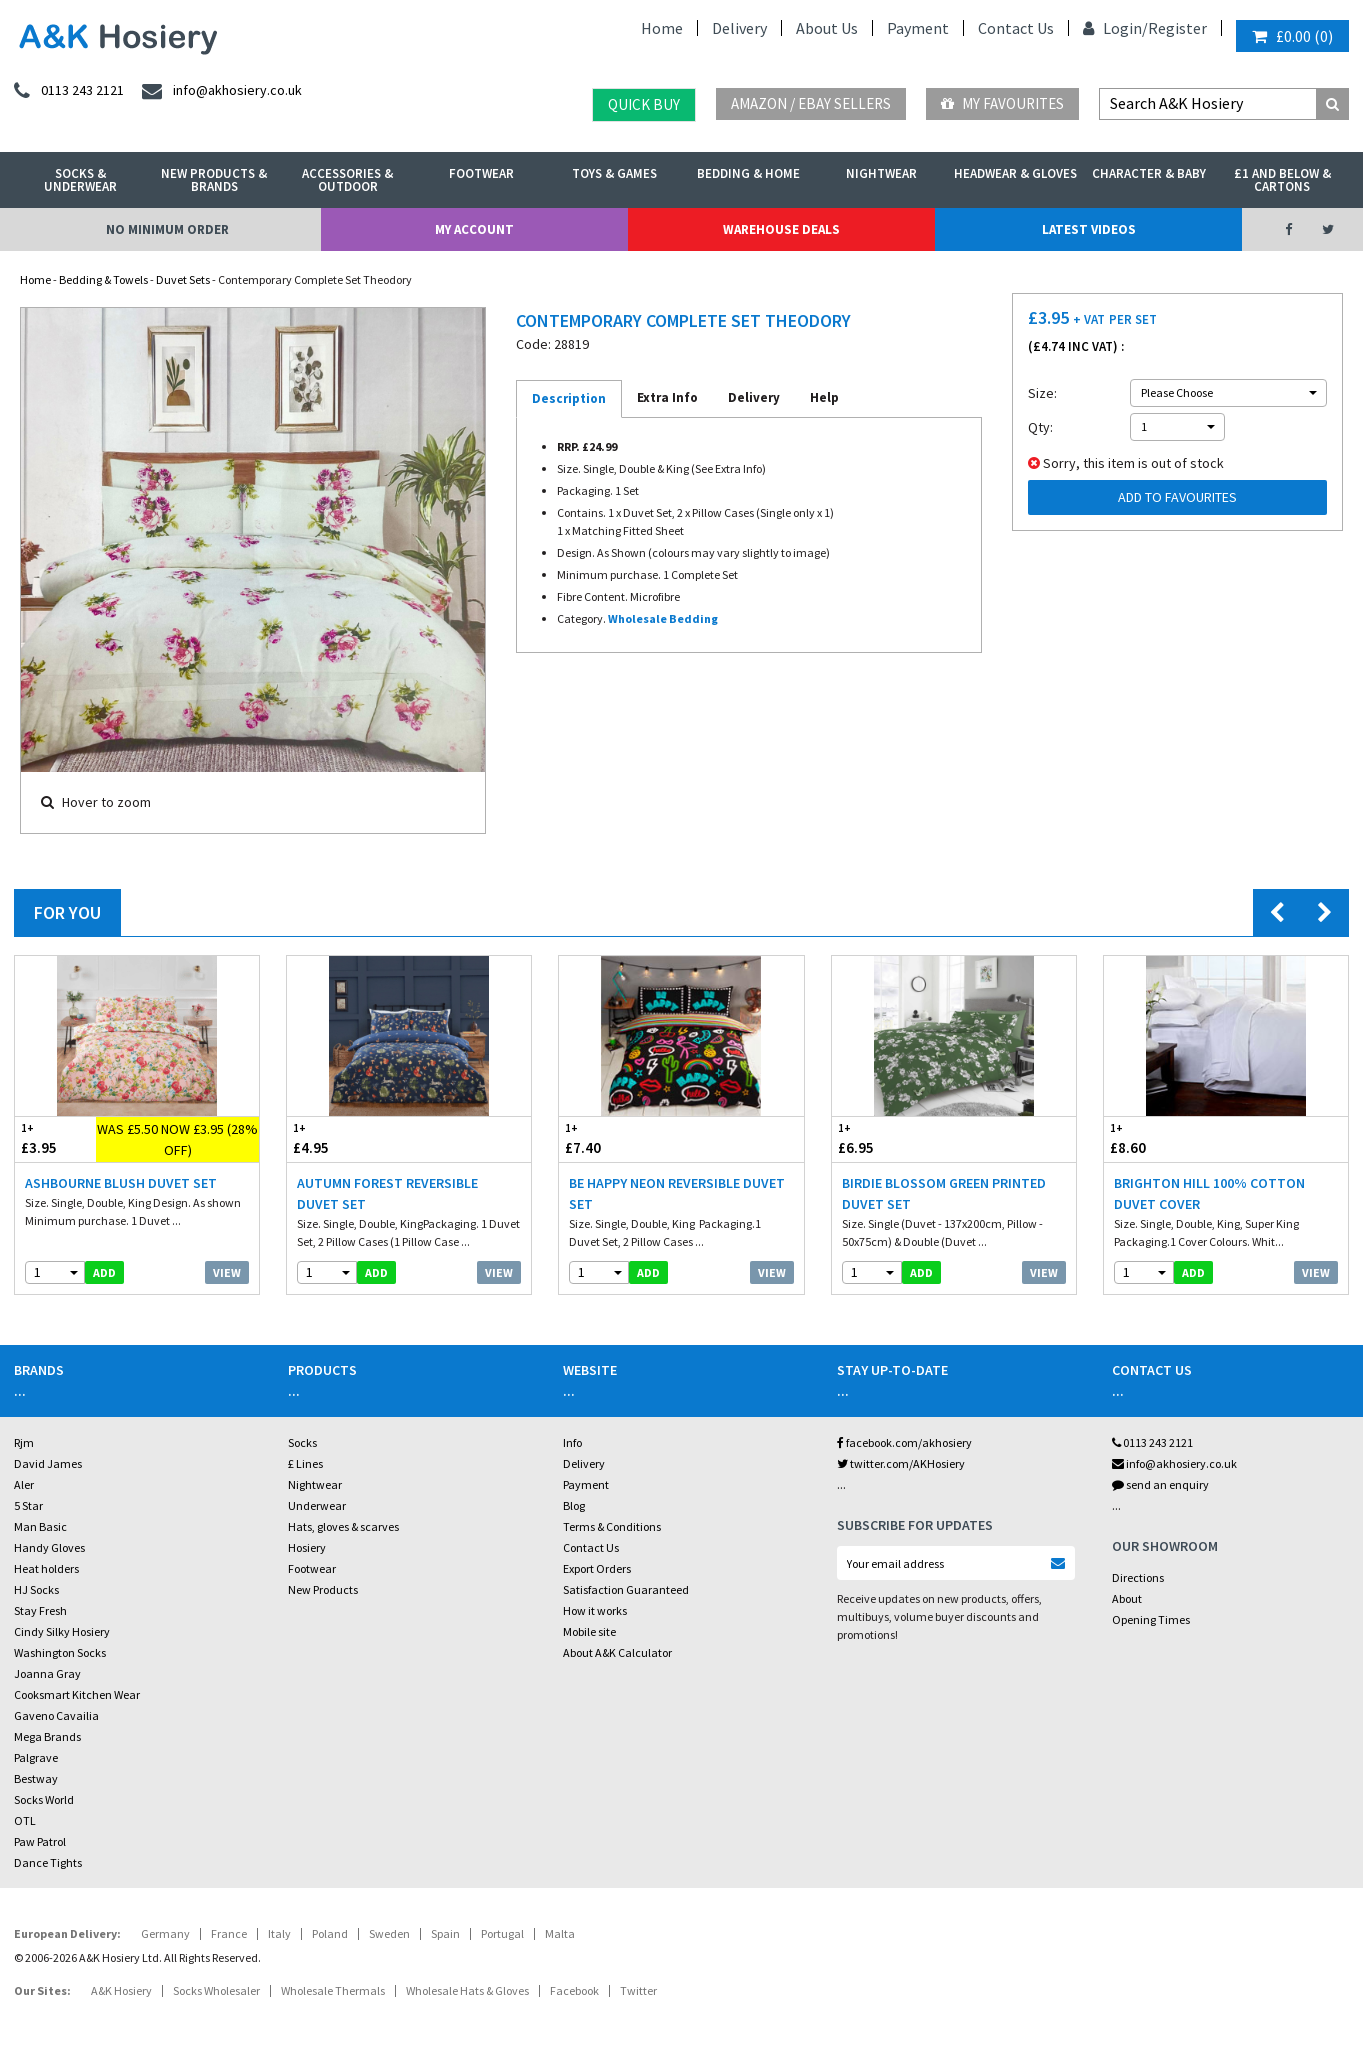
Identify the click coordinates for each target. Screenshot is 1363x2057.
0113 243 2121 (1152, 1442)
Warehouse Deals (781, 229)
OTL (25, 1820)
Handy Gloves (49, 1547)
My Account (474, 229)
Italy (279, 1933)
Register (1177, 28)
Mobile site (589, 1631)
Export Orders (597, 1568)
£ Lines (305, 1463)
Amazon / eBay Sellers (811, 103)
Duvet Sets (183, 279)
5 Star (28, 1505)
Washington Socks (60, 1652)
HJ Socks (36, 1589)
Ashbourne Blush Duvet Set (121, 1183)
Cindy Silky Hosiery (62, 1631)
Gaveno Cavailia (56, 1715)
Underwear (317, 1505)
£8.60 (1165, 1138)
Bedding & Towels (103, 279)
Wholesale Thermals (333, 1990)
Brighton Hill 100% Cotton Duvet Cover (1209, 1193)
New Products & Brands (214, 180)
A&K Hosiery (121, 1990)
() (1292, 36)
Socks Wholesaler (216, 1990)
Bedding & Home (748, 173)
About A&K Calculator (617, 1652)
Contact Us (1016, 28)
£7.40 (620, 1138)
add (104, 1272)
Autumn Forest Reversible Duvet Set (387, 1193)
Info (572, 1442)
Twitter (638, 1990)
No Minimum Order (167, 229)
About (1127, 1598)
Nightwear (881, 173)
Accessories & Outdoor (347, 180)
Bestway (36, 1778)
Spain (445, 1933)
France (229, 1933)
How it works (595, 1610)
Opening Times (1151, 1619)
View (227, 1272)
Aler (24, 1484)
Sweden (389, 1933)
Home (662, 28)
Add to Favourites (1177, 497)
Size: (1042, 393)
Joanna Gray (47, 1673)
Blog (574, 1505)
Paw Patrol (40, 1841)
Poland (330, 1933)
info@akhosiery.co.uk (1174, 1463)
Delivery (739, 28)
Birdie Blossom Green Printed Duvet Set (944, 1193)
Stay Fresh (40, 1610)
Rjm (24, 1442)
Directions (1138, 1577)
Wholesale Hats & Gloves (467, 1990)
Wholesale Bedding (663, 618)
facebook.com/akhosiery (904, 1442)
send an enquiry (1160, 1484)
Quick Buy (644, 104)
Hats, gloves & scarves (343, 1526)
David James (48, 1463)
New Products (323, 1589)
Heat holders (46, 1568)
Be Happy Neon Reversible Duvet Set (677, 1193)
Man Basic (40, 1526)
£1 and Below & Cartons (1282, 180)
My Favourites (1002, 103)
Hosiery (307, 1547)
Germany (165, 1933)
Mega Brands (47, 1736)
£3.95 (55, 1138)
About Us (827, 28)
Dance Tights (48, 1862)
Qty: (1040, 427)
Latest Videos (1089, 229)
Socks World (44, 1799)
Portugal (502, 1933)
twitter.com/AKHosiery (901, 1463)
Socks (302, 1442)
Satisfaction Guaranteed (626, 1589)
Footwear (481, 173)
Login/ (1115, 28)
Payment (918, 28)
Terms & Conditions (612, 1526)
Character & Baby (1149, 173)
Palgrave (36, 1757)
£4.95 (348, 1138)
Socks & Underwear (80, 180)
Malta (560, 1933)
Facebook (574, 1990)
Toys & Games (614, 173)
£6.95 (893, 1138)
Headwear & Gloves (1015, 173)
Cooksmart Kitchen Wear (77, 1694)
